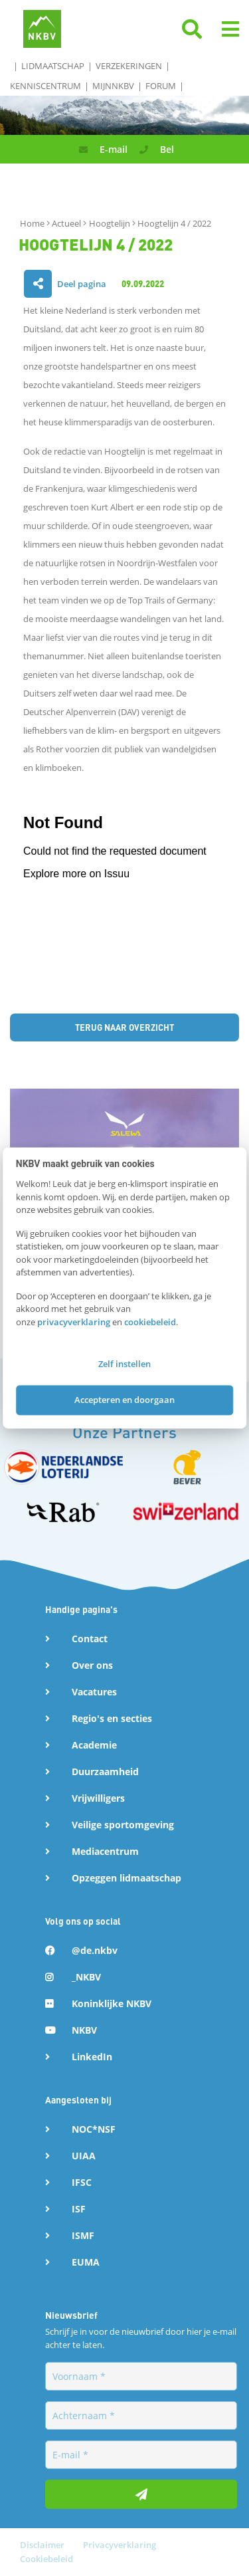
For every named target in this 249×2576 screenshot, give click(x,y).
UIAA (84, 2155)
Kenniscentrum (45, 86)
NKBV (84, 2030)
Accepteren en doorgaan (124, 1400)
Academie (94, 1745)
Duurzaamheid (105, 1771)
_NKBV (86, 1977)
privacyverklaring (73, 1322)
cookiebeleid (150, 1322)
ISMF (83, 2235)
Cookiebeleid (46, 2559)
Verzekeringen (129, 66)
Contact (90, 1638)
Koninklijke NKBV (111, 2003)
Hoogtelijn (110, 223)
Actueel (67, 223)
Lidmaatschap (52, 66)
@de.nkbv (95, 1950)
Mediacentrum (105, 1851)
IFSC (82, 2182)
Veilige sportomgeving (123, 1824)
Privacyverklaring (119, 2545)
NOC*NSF (94, 2129)
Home (33, 223)
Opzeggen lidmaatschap (126, 1878)
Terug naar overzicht (124, 1027)
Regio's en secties (112, 1718)
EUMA (86, 2262)
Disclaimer (43, 2545)
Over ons (92, 1665)
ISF (79, 2208)
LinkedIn (92, 2056)
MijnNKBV (113, 86)
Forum (160, 86)
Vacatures (94, 1691)
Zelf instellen (124, 1364)
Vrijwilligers (98, 1798)
